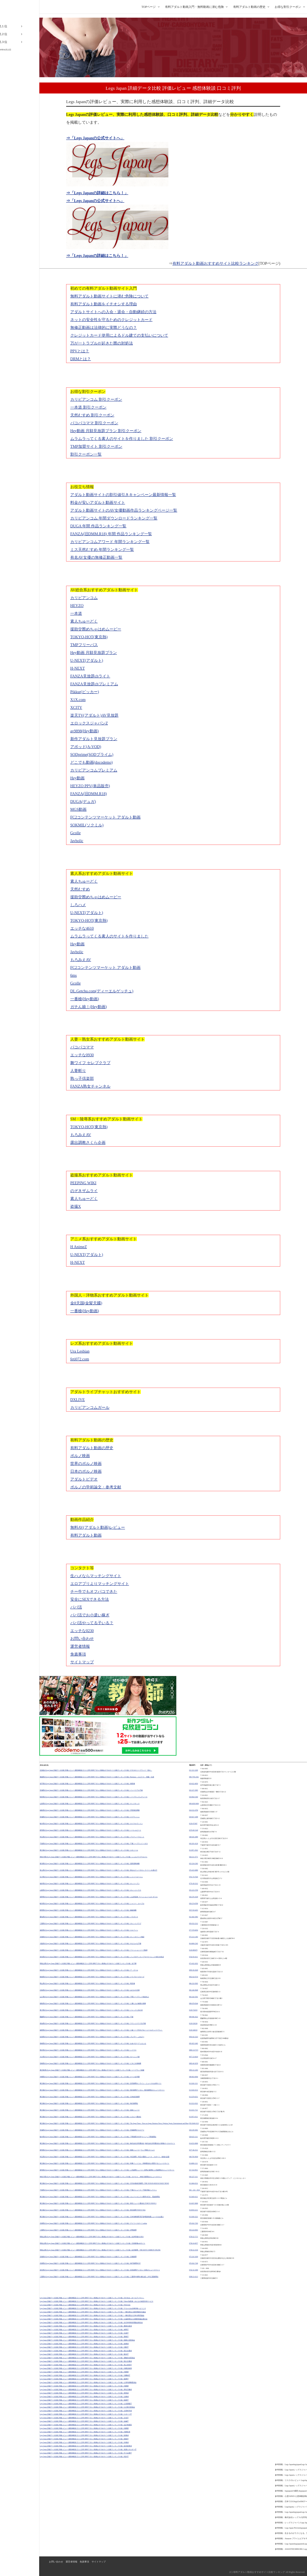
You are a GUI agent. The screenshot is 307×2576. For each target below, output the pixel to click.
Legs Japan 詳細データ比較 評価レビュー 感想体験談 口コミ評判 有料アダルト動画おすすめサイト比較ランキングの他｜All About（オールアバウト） (92, 2298)
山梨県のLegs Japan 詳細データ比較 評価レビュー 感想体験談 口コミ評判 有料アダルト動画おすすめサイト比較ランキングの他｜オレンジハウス (90, 1890)
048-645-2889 (193, 1837)
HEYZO (77, 605)
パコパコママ (82, 1047)
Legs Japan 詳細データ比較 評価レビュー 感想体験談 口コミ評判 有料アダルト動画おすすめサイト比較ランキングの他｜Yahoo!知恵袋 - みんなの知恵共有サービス (96, 2301)
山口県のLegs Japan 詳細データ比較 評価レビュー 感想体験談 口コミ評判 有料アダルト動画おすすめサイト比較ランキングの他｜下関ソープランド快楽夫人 (94, 1997)
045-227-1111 (193, 2177)
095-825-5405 (193, 2043)
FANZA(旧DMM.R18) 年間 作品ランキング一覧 (111, 534)
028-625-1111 (193, 2137)
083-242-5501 (193, 1997)
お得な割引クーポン (288, 6)
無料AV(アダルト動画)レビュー (97, 1527)
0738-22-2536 (193, 2250)
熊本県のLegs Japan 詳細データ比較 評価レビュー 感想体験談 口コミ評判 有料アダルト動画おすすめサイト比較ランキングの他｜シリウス (88, 2050)
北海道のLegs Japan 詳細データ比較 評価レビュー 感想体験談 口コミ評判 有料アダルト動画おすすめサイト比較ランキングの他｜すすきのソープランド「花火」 (96, 1770)
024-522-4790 (193, 1810)
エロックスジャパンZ (89, 723)
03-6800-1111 (193, 2163)
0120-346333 (193, 2030)
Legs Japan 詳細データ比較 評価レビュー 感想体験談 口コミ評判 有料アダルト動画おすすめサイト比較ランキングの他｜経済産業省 (86, 2446)
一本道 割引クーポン (88, 407)
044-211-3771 (193, 1857)
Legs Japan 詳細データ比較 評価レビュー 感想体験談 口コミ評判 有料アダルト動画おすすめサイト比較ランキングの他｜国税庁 (84, 2439)
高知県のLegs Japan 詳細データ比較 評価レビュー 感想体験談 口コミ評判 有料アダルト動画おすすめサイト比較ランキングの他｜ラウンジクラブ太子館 (93, 2023)
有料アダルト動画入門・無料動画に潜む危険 (194, 6)
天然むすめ (80, 889)
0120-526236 (193, 2023)
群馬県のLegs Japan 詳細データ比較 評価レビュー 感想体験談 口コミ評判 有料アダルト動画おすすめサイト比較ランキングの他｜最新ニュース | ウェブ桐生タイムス (97, 2150)
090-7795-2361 (194, 1777)
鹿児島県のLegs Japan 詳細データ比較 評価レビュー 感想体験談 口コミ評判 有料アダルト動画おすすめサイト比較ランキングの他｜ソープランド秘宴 (92, 2070)
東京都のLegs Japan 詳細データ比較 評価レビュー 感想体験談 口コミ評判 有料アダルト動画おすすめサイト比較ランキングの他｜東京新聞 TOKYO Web (92, 2210)
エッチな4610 (82, 928)
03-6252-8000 (193, 2143)
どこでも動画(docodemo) (91, 762)
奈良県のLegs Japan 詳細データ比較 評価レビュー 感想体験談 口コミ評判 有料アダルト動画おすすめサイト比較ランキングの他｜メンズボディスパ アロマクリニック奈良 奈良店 (102, 1957)
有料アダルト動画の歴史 (249, 6)
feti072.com (79, 1359)
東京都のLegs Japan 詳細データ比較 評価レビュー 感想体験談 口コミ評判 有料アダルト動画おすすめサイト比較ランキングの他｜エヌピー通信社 (90, 2117)
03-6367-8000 (193, 2203)
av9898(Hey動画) (84, 731)
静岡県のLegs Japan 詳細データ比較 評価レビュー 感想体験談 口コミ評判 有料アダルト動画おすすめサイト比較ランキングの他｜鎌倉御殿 (88, 1910)
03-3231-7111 (193, 2110)
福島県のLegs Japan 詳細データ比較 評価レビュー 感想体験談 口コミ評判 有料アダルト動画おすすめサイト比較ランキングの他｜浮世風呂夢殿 (90, 1810)
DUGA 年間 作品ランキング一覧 (98, 526)
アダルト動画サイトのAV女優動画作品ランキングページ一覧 (123, 510)
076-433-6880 (193, 1870)
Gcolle (75, 833)
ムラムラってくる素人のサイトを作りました (109, 936)
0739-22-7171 (193, 2237)
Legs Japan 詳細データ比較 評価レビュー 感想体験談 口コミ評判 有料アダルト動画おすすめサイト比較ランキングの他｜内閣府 (84, 2372)
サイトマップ (82, 1662)
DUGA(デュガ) (83, 801)
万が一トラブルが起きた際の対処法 (101, 343)
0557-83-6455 (193, 1910)
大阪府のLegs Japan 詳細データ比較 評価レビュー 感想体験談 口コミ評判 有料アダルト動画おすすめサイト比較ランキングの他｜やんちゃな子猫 (90, 1943)
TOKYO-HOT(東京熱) (89, 637)
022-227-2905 (193, 1790)
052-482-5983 (193, 1917)
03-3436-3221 (193, 2217)
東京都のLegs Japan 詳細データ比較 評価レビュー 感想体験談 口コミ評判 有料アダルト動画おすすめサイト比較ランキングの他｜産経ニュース (90, 2110)
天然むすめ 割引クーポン (92, 415)
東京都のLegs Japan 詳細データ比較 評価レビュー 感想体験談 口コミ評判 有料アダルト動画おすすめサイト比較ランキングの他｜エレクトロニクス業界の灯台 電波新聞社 (100, 2197)
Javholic (76, 841)
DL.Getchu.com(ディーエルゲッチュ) (101, 991)
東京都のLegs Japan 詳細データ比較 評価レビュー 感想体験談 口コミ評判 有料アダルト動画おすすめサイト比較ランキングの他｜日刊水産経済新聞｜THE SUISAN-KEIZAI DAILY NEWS (104, 2183)
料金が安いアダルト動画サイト (97, 502)
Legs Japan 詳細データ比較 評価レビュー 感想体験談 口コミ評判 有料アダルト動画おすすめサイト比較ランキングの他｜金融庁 (84, 2421)
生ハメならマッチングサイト (95, 1576)
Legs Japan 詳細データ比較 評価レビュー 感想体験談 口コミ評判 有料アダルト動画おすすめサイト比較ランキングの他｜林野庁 (84, 2329)
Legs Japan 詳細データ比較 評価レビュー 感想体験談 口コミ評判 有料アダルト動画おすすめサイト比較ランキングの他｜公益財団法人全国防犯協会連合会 (93, 2319)
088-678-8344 (193, 2003)
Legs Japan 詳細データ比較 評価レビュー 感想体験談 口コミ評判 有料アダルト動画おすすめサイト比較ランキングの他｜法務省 (84, 2396)
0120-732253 (193, 2010)
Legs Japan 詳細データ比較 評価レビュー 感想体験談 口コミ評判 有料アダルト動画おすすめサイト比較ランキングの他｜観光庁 (84, 2354)
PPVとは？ (79, 351)
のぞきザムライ (84, 1191)
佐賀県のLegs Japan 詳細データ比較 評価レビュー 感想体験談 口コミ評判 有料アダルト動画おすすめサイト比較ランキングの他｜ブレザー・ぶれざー (92, 2037)
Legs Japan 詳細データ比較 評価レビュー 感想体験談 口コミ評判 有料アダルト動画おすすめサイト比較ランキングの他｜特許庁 (84, 2456)
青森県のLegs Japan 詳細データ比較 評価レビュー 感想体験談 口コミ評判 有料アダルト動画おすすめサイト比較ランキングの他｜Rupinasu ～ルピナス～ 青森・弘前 (97, 1777)
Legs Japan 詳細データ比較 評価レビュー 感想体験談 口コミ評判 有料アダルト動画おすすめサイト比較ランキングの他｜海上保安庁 (86, 2365)
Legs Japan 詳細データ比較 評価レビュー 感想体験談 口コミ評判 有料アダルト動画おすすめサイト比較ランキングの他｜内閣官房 (85, 2432)
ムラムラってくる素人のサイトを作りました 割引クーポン (121, 438)
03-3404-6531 (193, 2183)
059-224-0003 (193, 2230)
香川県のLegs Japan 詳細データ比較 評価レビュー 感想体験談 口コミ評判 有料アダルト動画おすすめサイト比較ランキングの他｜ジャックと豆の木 (91, 2010)
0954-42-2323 (193, 2037)
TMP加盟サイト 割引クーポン (96, 446)
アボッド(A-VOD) (85, 746)
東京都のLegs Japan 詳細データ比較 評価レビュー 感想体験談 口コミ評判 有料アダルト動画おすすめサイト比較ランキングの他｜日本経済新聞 (90, 2097)
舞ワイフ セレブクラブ (90, 1063)
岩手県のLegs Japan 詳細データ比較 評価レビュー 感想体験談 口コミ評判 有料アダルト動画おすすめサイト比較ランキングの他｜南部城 (87, 1783)
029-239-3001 (193, 2130)
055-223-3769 (193, 1890)
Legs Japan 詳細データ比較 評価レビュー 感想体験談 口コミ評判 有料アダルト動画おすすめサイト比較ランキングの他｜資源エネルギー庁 (88, 2449)
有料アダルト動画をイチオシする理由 (103, 304)
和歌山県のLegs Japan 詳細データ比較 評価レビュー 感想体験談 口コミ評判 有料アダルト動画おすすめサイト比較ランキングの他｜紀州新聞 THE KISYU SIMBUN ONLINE (100, 2250)
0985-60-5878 (193, 2063)
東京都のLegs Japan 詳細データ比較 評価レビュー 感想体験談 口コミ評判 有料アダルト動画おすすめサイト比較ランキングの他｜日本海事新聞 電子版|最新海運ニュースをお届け (102, 2217)
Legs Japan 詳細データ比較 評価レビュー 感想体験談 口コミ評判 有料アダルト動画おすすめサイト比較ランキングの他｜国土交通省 (86, 2351)
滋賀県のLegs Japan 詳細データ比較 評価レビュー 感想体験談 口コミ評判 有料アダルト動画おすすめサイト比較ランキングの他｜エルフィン (89, 1930)
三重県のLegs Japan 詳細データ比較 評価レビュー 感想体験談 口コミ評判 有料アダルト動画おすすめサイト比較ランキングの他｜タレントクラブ (90, 1923)
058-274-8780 (193, 1903)
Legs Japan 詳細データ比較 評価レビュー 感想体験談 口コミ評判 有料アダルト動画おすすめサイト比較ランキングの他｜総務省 (84, 2344)
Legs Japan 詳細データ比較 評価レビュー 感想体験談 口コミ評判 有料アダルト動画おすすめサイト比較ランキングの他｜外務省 (84, 2442)
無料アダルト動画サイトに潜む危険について (109, 296)
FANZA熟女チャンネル (90, 1086)
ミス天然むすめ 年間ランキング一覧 (102, 549)
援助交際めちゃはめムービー (95, 629)
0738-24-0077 (193, 2243)
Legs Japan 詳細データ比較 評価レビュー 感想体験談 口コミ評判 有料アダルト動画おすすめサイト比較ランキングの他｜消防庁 (84, 2347)
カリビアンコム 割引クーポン (96, 399)
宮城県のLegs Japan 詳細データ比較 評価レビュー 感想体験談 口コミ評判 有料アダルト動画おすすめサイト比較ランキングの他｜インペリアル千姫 (91, 1790)
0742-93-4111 (193, 1957)
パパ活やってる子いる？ (91, 1623)
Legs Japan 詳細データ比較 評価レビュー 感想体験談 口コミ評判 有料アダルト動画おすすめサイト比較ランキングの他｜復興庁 (84, 2379)
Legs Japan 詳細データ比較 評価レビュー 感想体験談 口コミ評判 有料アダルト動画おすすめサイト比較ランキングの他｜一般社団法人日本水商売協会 (92, 2315)
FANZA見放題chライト (90, 676)
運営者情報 (80, 1646)
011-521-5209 (193, 1770)
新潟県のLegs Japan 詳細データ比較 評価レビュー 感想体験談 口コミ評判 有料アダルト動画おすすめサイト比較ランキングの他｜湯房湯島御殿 (90, 1863)
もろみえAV (80, 959)
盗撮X (75, 1206)
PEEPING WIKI (83, 1183)
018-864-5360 (193, 1797)
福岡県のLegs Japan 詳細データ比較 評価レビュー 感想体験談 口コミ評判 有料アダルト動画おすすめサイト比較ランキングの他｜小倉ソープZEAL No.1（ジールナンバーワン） (101, 2030)
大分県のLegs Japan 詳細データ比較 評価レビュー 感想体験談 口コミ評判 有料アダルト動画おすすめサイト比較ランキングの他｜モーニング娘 (90, 2057)
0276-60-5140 (193, 1830)
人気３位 (19, 49)
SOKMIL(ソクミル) (87, 825)
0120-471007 (193, 1823)
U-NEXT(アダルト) (86, 660)
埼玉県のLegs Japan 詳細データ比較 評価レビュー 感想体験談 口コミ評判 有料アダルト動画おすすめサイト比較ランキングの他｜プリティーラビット (92, 1837)
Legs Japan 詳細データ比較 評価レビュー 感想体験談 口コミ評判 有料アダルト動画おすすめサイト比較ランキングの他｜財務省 (84, 2435)
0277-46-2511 (193, 2150)
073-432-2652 (193, 1963)
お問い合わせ (82, 1638)
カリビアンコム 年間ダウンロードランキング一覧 (113, 518)
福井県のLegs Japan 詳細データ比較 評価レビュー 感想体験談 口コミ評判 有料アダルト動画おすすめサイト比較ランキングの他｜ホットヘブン (90, 1883)
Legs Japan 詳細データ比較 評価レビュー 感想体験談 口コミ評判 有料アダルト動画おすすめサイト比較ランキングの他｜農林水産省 (86, 2326)
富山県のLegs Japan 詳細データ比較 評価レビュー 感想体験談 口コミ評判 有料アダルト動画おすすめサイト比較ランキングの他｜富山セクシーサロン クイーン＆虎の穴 (98, 1870)
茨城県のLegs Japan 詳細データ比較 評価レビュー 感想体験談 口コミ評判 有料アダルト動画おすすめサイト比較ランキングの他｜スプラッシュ (90, 1817)
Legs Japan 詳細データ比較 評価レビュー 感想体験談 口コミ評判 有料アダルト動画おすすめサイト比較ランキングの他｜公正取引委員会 (87, 2407)
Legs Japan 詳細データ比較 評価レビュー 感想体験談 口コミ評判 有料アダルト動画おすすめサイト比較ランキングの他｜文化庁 (84, 2418)
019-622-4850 (193, 1783)
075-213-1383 (193, 1937)
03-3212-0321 (193, 2103)
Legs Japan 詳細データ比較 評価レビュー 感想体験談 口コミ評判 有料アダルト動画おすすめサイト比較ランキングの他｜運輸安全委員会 (87, 2358)
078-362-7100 (193, 2263)
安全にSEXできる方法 (89, 1599)
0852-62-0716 (193, 1977)
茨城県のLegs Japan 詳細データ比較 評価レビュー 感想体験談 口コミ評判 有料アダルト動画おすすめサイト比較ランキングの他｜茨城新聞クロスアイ (92, 2130)
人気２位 (19, 41)
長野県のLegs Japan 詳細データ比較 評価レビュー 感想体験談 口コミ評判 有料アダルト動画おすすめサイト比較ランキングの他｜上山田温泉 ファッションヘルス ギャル (99, 1897)
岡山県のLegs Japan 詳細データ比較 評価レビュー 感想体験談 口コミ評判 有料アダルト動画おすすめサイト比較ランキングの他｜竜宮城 (87, 1983)
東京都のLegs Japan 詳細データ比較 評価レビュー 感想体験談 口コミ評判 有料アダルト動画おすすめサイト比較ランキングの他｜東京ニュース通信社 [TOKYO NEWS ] (98, 2203)
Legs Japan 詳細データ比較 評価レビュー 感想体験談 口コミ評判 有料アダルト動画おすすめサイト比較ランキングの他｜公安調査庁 (86, 2404)
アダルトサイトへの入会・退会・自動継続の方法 (113, 312)
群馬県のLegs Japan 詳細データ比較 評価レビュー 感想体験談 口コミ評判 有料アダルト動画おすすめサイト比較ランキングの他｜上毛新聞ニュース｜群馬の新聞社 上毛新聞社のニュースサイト (107, 2170)
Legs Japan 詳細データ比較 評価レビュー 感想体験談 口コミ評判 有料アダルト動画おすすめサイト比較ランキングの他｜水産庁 (84, 2333)
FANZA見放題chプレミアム (94, 684)
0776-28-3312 (193, 1883)
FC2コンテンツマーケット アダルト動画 (105, 817)
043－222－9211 (194, 2190)
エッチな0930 (82, 1055)
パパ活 (76, 1607)
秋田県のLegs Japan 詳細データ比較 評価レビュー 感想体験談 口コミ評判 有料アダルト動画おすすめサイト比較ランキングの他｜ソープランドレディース (93, 1797)
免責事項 (78, 1654)
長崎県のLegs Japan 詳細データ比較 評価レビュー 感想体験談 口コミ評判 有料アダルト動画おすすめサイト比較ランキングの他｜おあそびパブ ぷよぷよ (93, 2043)
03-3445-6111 (193, 2197)
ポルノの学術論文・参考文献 (95, 1487)
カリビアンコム (84, 598)
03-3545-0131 (193, 2090)
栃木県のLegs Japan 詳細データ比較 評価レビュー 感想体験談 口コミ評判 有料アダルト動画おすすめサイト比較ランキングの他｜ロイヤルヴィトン (91, 1823)
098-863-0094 (193, 2077)
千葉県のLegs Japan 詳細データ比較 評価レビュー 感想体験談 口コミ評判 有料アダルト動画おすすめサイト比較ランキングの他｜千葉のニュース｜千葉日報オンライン (98, 2190)
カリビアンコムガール (89, 1407)
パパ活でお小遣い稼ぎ (89, 1615)
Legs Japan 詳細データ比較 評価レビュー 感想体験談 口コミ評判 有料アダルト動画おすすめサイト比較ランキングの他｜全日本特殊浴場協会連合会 (91, 2322)
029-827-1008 (193, 1817)
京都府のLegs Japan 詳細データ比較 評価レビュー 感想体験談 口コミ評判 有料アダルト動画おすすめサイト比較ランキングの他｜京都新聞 (88, 2257)
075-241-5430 (193, 2257)
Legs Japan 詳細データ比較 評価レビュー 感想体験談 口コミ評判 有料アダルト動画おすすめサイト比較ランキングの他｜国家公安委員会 (87, 2340)
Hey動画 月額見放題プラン (93, 652)
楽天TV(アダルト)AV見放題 (94, 715)
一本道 (76, 613)
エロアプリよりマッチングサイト (99, 1583)
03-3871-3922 (193, 1850)
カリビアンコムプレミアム (93, 770)
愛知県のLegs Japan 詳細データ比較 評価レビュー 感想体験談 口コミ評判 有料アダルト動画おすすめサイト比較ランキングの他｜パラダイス (89, 1917)
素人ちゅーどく (84, 621)
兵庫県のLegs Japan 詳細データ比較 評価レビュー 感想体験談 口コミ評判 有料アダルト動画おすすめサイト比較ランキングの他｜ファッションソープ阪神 (93, 1950)
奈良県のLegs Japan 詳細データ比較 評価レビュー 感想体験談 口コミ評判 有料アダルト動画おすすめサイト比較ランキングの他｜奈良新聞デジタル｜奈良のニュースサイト (100, 2270)
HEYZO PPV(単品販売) (90, 786)
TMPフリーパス (84, 645)
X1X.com (78, 699)
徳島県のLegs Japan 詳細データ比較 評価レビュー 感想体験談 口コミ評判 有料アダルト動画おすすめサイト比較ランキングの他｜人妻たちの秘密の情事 (93, 2003)
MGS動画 (78, 809)
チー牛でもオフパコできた (93, 1591)
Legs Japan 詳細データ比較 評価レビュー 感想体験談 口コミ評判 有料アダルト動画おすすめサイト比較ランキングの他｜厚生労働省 (86, 2389)
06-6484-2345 (193, 1943)
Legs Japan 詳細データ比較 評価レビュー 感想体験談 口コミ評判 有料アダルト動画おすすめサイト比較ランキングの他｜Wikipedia (85, 2305)
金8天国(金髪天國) (86, 1303)
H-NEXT (77, 668)
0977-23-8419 (193, 2057)
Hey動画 (77, 778)
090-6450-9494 (194, 1803)
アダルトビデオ (84, 1479)
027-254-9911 (193, 2170)
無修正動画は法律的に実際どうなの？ (103, 327)
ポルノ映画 (80, 1455)
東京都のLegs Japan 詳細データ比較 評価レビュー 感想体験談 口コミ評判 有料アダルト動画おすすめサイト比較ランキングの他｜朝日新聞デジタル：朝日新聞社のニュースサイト (102, 2090)
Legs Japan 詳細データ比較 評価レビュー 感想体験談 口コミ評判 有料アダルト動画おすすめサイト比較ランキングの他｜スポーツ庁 (86, 2414)
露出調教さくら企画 (88, 1142)
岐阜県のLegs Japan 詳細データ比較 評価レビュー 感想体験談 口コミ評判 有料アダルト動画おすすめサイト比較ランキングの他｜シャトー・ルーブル (92, 1903)
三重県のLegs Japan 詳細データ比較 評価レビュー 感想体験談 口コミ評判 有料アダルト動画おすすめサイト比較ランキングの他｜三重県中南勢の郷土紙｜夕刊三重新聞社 (99, 2277)
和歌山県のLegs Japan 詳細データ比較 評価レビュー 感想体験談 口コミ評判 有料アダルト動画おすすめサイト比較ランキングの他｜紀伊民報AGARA (92, 2237)
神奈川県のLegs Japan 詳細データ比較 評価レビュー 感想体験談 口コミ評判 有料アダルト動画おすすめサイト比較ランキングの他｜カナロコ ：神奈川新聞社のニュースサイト (101, 2177)
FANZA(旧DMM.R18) (88, 794)
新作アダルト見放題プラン (93, 739)
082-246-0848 (193, 1990)
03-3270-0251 (193, 2097)
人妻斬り (78, 1070)
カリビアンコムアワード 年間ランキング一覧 (110, 542)
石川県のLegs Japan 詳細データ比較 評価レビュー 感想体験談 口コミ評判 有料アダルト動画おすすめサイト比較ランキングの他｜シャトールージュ (91, 1877)
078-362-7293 (193, 2223)
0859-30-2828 (193, 1970)
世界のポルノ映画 (86, 1463)
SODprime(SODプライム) (91, 754)
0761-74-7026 (193, 1877)
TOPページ (148, 6)
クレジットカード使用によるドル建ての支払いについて (119, 335)
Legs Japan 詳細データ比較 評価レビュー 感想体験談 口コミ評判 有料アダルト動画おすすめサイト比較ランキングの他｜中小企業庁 (86, 2453)
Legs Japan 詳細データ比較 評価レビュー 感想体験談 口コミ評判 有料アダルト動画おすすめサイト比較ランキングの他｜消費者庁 (85, 2375)
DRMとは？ (80, 359)
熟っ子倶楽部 (82, 1078)
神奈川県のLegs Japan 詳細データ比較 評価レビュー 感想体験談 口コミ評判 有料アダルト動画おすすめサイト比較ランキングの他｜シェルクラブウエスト (93, 1857)
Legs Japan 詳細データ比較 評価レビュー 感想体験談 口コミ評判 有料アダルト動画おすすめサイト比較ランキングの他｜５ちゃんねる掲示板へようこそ (93, 2308)
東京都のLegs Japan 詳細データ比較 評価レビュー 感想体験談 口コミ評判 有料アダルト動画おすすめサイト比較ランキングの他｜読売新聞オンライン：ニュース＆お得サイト (101, 2083)
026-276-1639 (193, 1897)
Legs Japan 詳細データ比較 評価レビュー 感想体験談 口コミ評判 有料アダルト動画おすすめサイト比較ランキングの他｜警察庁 (84, 2337)
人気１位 (19, 33)
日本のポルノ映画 (86, 1471)
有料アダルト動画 (86, 1535)
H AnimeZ (78, 1247)
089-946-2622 (193, 2017)
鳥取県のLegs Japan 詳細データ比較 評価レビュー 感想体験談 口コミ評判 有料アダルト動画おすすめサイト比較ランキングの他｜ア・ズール (89, 1970)
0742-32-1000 (193, 2270)
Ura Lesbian (79, 1351)
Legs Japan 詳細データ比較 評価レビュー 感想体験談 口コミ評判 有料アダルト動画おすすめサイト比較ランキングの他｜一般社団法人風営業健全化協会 (93, 2312)
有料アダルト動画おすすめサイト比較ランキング (215, 263)
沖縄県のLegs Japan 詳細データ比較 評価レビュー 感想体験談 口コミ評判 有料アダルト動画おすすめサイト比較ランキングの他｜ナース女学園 (90, 2077)
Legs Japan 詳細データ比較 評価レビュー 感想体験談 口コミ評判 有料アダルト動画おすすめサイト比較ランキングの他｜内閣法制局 (86, 2368)
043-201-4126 (193, 1843)
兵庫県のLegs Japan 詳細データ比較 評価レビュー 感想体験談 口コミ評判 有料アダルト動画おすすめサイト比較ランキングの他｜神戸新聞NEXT (90, 2263)
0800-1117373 (193, 2050)
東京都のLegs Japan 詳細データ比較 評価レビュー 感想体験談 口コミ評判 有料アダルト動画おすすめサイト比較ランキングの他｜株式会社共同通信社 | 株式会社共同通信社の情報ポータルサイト (107, 2143)
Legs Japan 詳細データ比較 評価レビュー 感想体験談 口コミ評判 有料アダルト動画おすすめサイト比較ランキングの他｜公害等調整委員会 (88, 2382)
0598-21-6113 (193, 2277)
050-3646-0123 (194, 2123)
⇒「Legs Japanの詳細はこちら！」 (97, 193)
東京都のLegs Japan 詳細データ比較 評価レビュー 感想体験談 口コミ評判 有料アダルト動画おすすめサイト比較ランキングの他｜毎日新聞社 (89, 2103)
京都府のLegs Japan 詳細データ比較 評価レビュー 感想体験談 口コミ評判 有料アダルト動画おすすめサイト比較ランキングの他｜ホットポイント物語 (92, 1937)
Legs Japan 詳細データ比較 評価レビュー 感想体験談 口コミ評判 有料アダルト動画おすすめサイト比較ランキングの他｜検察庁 (84, 2400)
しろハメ (78, 905)
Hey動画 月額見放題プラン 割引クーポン (105, 431)
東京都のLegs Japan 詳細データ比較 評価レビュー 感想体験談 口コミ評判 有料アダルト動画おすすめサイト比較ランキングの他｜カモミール (89, 1850)
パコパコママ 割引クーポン (94, 423)
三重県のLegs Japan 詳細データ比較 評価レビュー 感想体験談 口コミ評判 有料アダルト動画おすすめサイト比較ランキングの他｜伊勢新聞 (88, 2230)
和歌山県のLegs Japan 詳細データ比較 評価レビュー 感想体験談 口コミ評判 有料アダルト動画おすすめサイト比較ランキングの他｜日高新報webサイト (92, 2243)
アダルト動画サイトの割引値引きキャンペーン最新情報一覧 (123, 494)
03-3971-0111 (193, 2117)
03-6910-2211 (193, 2210)
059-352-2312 (193, 1923)
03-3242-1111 (193, 2083)
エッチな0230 (82, 1630)
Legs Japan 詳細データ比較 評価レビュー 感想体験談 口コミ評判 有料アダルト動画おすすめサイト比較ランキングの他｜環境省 (84, 2393)
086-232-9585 (193, 1983)
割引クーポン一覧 (86, 454)
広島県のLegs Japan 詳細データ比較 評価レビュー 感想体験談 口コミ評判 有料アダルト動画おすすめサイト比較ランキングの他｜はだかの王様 (90, 1990)
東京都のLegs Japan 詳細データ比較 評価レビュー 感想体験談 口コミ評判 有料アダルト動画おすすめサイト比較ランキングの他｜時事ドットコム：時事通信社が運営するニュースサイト (104, 2163)
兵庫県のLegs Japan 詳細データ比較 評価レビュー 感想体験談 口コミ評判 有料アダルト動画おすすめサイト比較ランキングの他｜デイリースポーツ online (93, 2223)
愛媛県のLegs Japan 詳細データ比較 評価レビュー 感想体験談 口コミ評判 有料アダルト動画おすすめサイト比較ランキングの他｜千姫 (86, 2017)
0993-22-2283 (193, 2070)
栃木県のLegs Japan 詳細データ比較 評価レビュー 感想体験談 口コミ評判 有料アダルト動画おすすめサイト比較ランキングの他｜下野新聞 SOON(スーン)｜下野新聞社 (98, 2137)
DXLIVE (77, 1399)
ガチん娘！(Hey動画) (88, 1007)
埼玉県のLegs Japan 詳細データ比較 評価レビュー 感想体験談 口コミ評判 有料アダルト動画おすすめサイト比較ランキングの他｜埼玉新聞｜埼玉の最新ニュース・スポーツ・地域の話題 (104, 2157)
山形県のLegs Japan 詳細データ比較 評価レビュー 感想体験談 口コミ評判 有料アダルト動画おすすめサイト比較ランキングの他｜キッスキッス (90, 1803)
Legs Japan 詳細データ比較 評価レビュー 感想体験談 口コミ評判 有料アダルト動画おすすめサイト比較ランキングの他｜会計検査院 (86, 2425)
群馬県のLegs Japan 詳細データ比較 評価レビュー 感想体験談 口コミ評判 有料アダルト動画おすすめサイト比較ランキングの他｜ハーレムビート (90, 1830)
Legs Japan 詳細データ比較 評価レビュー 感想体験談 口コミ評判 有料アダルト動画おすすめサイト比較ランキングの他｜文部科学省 (86, 2411)
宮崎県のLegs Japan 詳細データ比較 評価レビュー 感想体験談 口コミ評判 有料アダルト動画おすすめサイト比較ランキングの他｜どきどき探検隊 (90, 2063)
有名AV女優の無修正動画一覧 (96, 557)
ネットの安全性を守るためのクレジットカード (111, 319)
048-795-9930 (193, 2157)
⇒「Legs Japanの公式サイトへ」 (95, 138)
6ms (73, 975)
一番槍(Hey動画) (84, 999)
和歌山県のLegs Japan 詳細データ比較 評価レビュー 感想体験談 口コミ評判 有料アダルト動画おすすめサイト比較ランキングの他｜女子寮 (88, 1963)
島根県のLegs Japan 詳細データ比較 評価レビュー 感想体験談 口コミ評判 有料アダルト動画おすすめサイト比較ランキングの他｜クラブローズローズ (92, 1977)
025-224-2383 (193, 1863)
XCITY (76, 707)
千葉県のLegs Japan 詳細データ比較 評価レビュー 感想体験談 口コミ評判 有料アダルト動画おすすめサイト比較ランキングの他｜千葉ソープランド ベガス (94, 1843)
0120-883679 (193, 1950)
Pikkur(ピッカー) (84, 692)
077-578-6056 (193, 1930)
